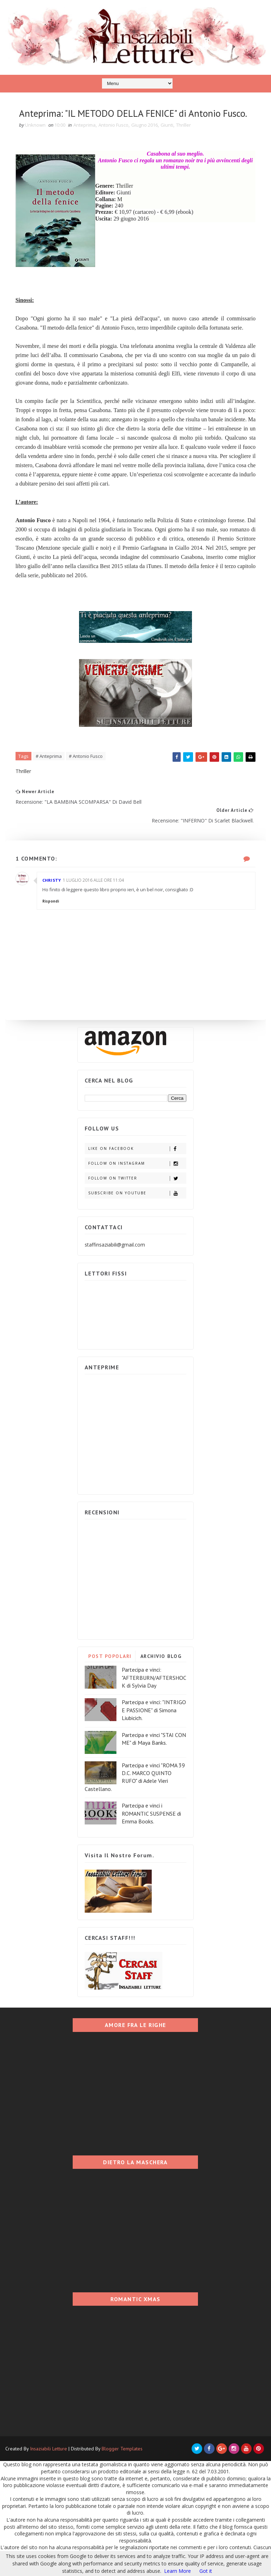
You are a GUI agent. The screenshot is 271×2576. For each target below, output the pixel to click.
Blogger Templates (122, 2467)
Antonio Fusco (114, 142)
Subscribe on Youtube (137, 1211)
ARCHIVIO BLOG (161, 1674)
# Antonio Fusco (86, 773)
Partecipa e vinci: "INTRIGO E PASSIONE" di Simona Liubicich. (154, 1728)
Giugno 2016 (145, 142)
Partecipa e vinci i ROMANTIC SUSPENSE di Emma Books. (151, 1831)
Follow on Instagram (137, 1181)
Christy (52, 897)
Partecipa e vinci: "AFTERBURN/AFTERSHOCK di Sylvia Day (154, 1695)
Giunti (167, 142)
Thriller (183, 142)
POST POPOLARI (110, 1674)
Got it (205, 2571)
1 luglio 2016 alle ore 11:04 (94, 898)
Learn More (177, 2571)
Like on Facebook (137, 1166)
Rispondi (51, 918)
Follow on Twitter (137, 1196)
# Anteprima (49, 773)
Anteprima (85, 142)
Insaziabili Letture (48, 2467)
